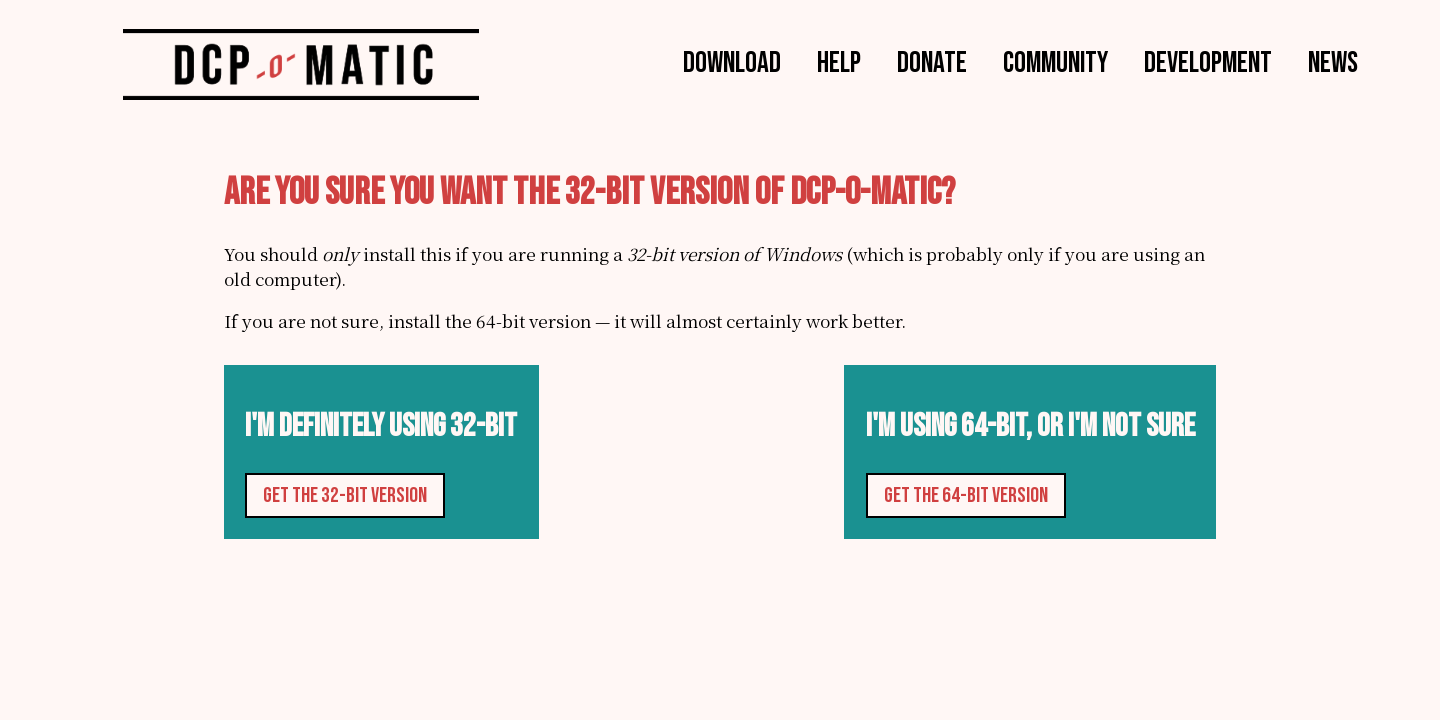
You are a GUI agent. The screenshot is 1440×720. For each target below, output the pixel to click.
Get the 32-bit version (345, 495)
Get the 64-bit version (966, 495)
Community (1055, 62)
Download (732, 62)
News (1333, 62)
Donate (932, 62)
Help (839, 62)
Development (1208, 62)
